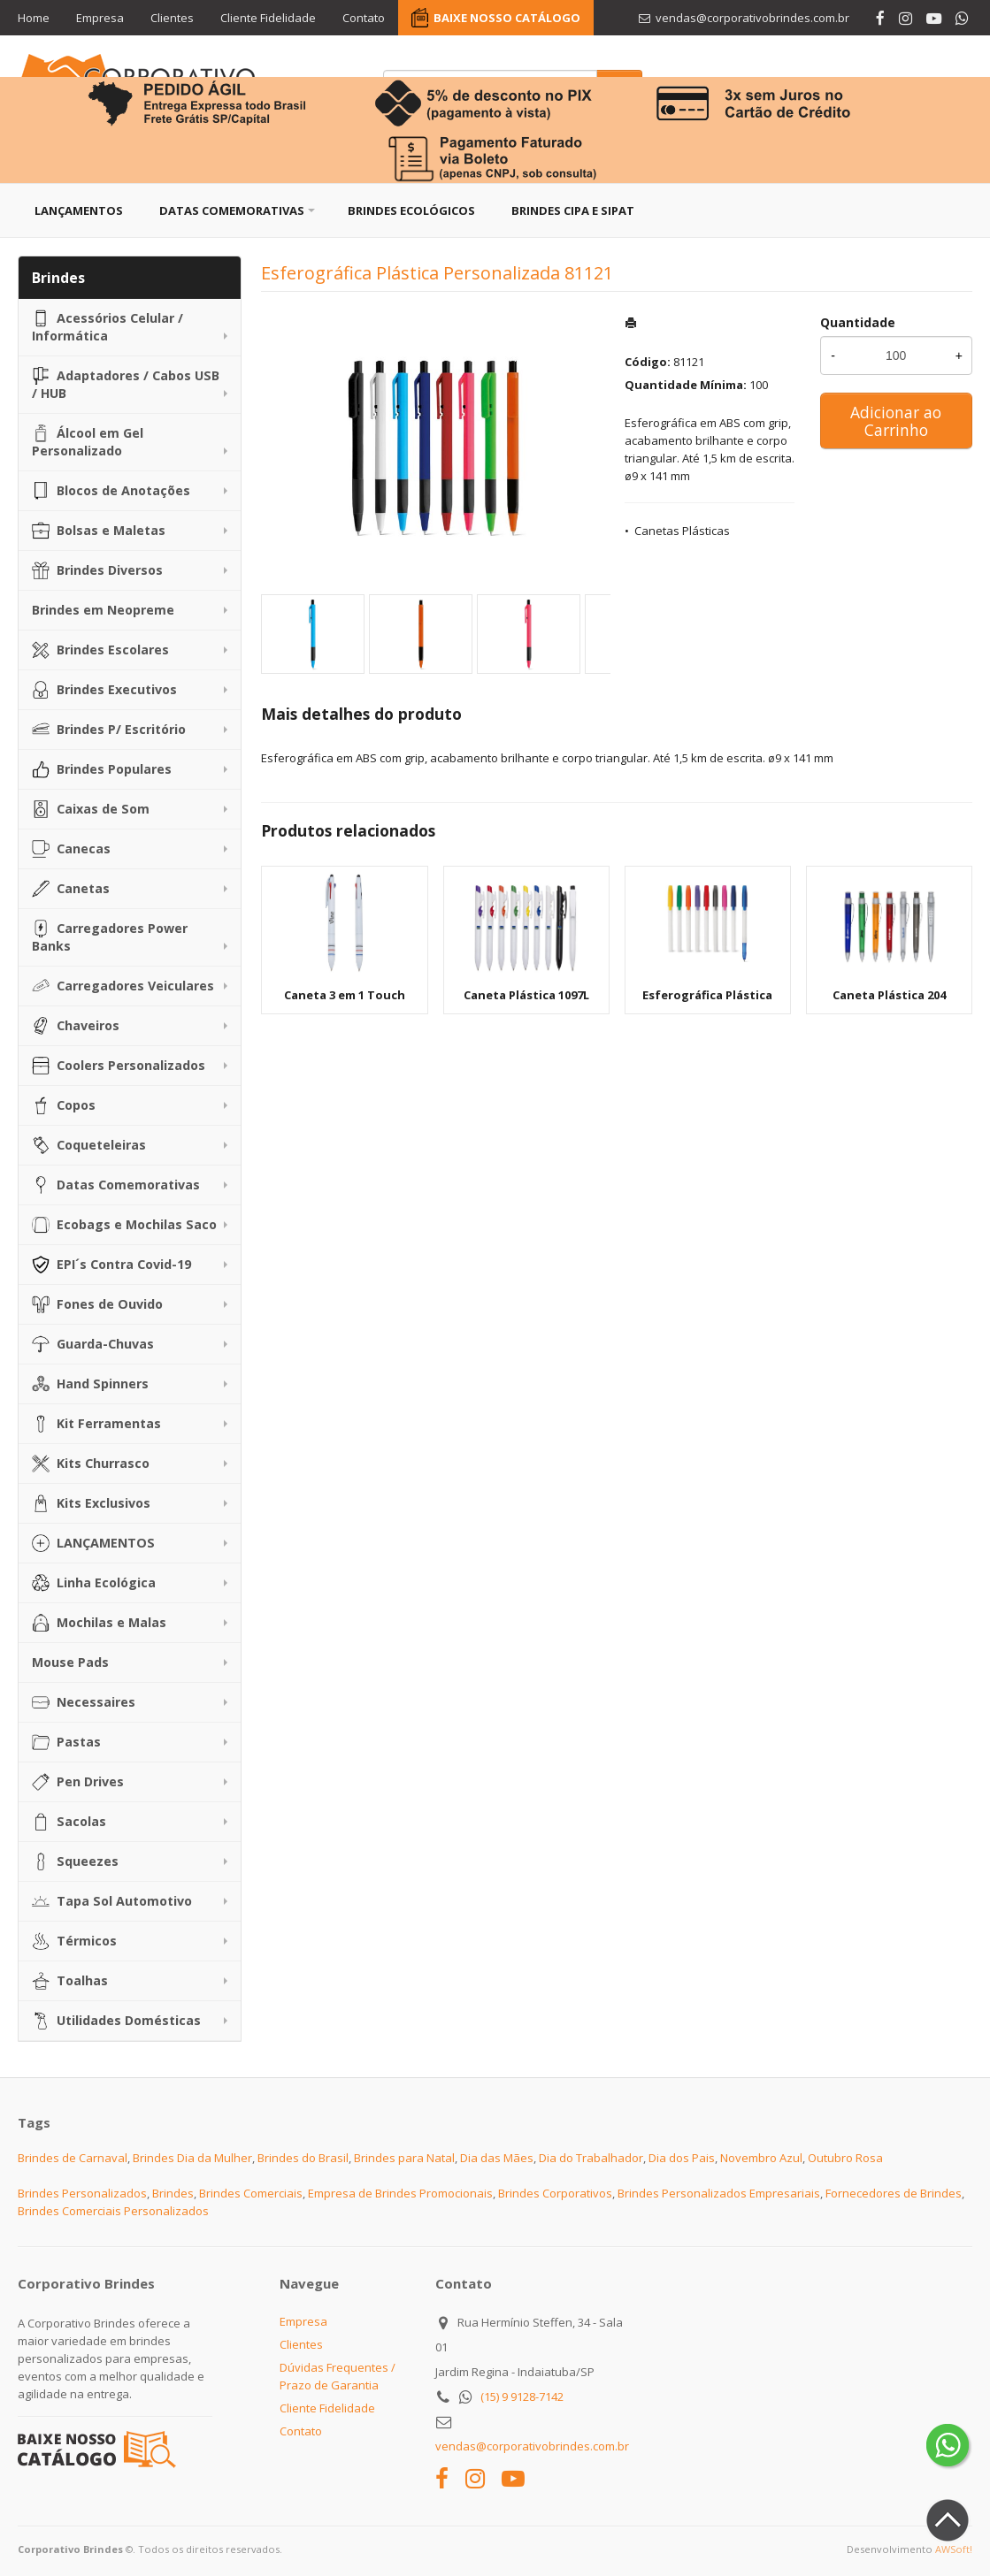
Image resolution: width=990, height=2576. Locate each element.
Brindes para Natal (404, 2158)
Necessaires (83, 1702)
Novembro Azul (761, 2158)
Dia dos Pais (681, 2158)
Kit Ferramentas (96, 1424)
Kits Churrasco (91, 1463)
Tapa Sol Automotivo (112, 1901)
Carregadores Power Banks (110, 937)
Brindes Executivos (104, 690)
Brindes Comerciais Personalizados (113, 2211)
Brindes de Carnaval (72, 2158)
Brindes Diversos (97, 570)
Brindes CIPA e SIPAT (572, 210)
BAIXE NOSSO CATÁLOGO (507, 18)
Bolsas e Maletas (98, 530)
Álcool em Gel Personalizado (87, 441)
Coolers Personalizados (118, 1065)
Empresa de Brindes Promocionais (400, 2193)
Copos (64, 1105)
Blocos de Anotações (111, 491)
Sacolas (69, 1822)
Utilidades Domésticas (116, 2020)
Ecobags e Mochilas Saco (124, 1225)
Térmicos (74, 1941)
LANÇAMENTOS (93, 1543)
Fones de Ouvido (97, 1304)
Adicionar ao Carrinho (895, 420)
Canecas (71, 849)
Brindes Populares (102, 769)
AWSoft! (953, 2549)
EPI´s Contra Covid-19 (111, 1264)
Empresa (100, 18)
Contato (363, 18)
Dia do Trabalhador (591, 2158)
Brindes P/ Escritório (109, 729)
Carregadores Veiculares (123, 986)
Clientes (172, 18)
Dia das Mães (496, 2158)
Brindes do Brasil (303, 2158)
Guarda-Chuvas (93, 1344)
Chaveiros (75, 1026)
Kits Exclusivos (91, 1503)
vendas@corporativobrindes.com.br (532, 2446)
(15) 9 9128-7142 (522, 2396)
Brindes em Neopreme (103, 609)
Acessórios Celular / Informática (107, 327)
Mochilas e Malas (99, 1623)
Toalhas (70, 1981)
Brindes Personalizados (82, 2193)
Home (34, 18)
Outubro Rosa (845, 2158)
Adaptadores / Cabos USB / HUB (125, 384)
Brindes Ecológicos (411, 210)
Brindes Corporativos (555, 2193)
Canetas (71, 889)
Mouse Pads (70, 1662)
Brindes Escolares (100, 650)
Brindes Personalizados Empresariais (719, 2193)
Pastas (66, 1742)
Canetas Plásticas (682, 531)
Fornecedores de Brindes (893, 2193)
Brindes (173, 2193)
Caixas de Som (91, 809)
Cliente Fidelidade (268, 18)
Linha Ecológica (94, 1583)
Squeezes (75, 1861)
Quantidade (857, 322)
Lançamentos (79, 210)
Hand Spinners (90, 1384)
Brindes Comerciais (251, 2193)
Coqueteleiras (89, 1145)
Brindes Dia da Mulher (192, 2158)
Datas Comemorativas (231, 210)
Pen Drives (78, 1782)
